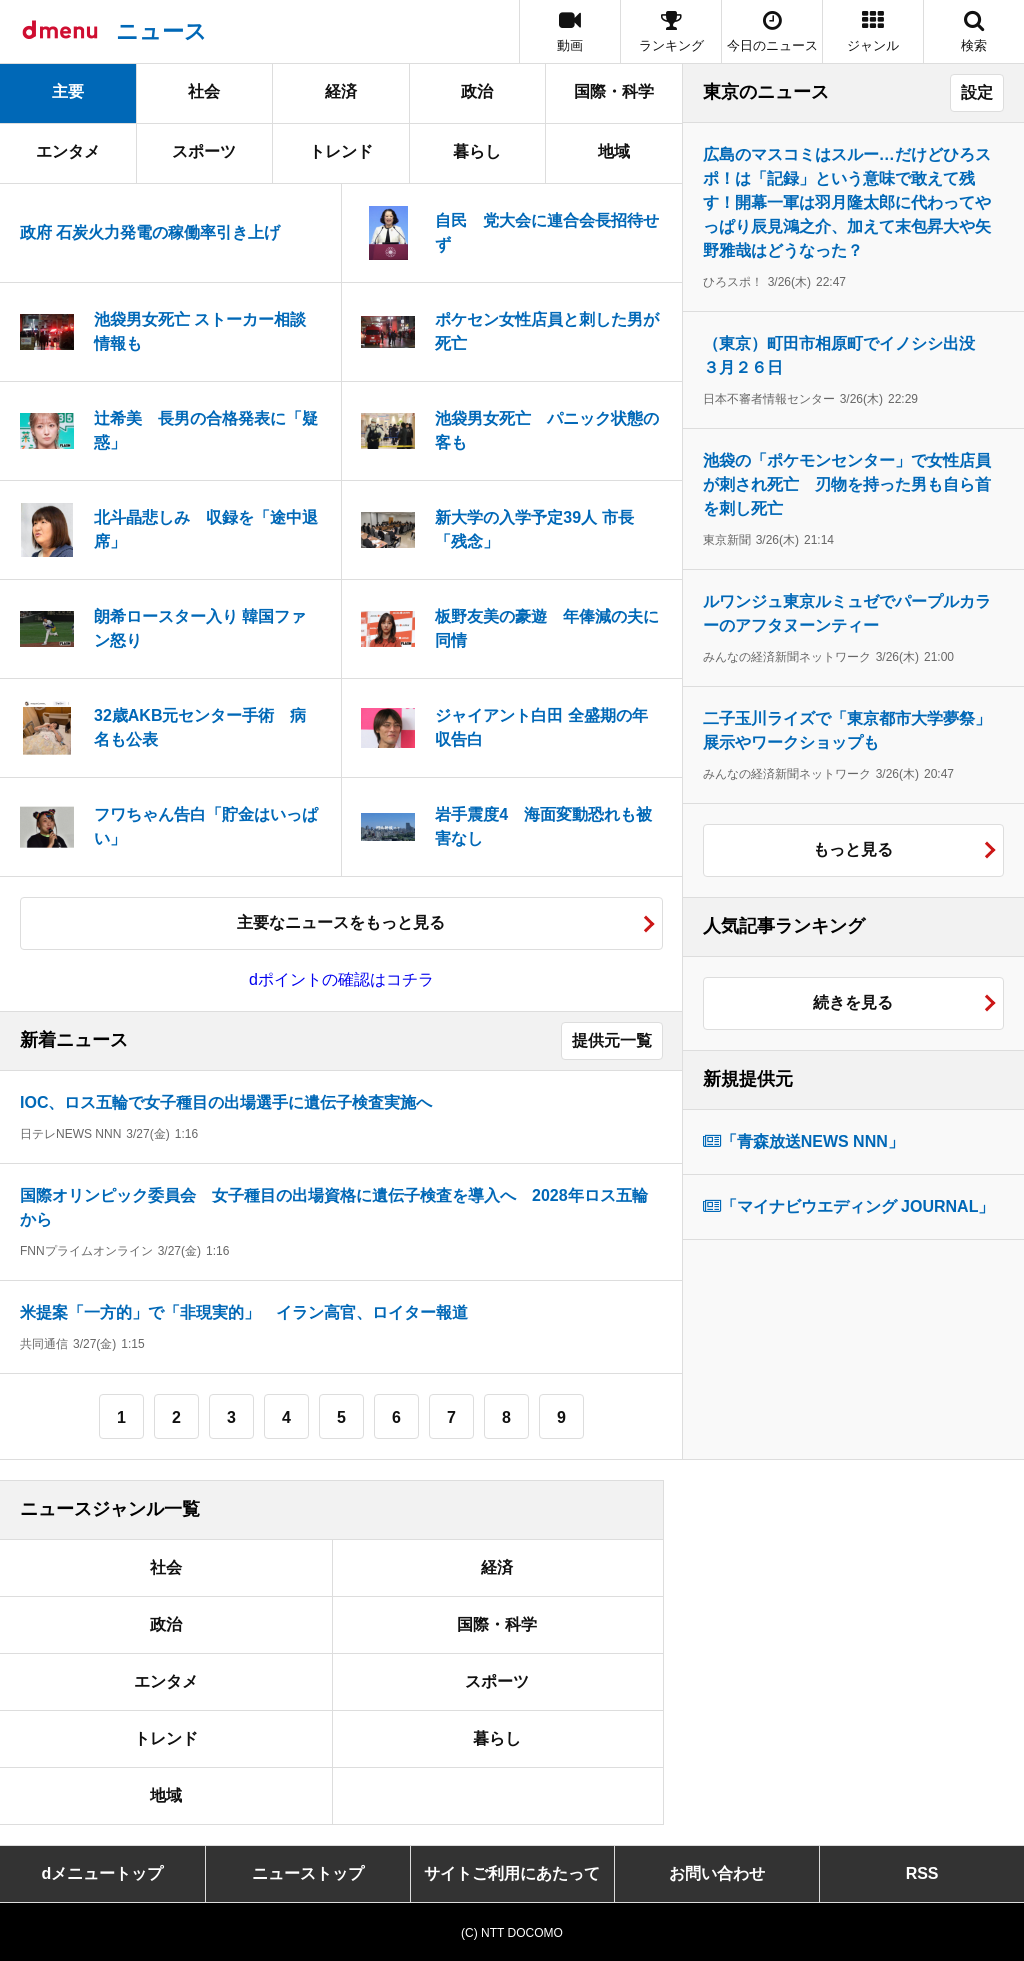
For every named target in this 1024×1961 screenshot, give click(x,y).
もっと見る (853, 849)
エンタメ (68, 151)
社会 (204, 91)
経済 (341, 91)
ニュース (161, 31)
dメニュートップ (103, 1873)
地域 (614, 151)
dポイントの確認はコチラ (341, 979)
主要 (68, 91)
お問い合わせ (717, 1873)
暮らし (477, 151)
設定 (977, 92)
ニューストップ (308, 1873)
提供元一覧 (612, 1040)
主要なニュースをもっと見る (341, 922)
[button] (873, 31)
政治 (477, 91)
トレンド (341, 151)
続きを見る (853, 1002)
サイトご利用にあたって (512, 1873)
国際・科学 (614, 91)
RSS (922, 1873)
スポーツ (204, 151)
